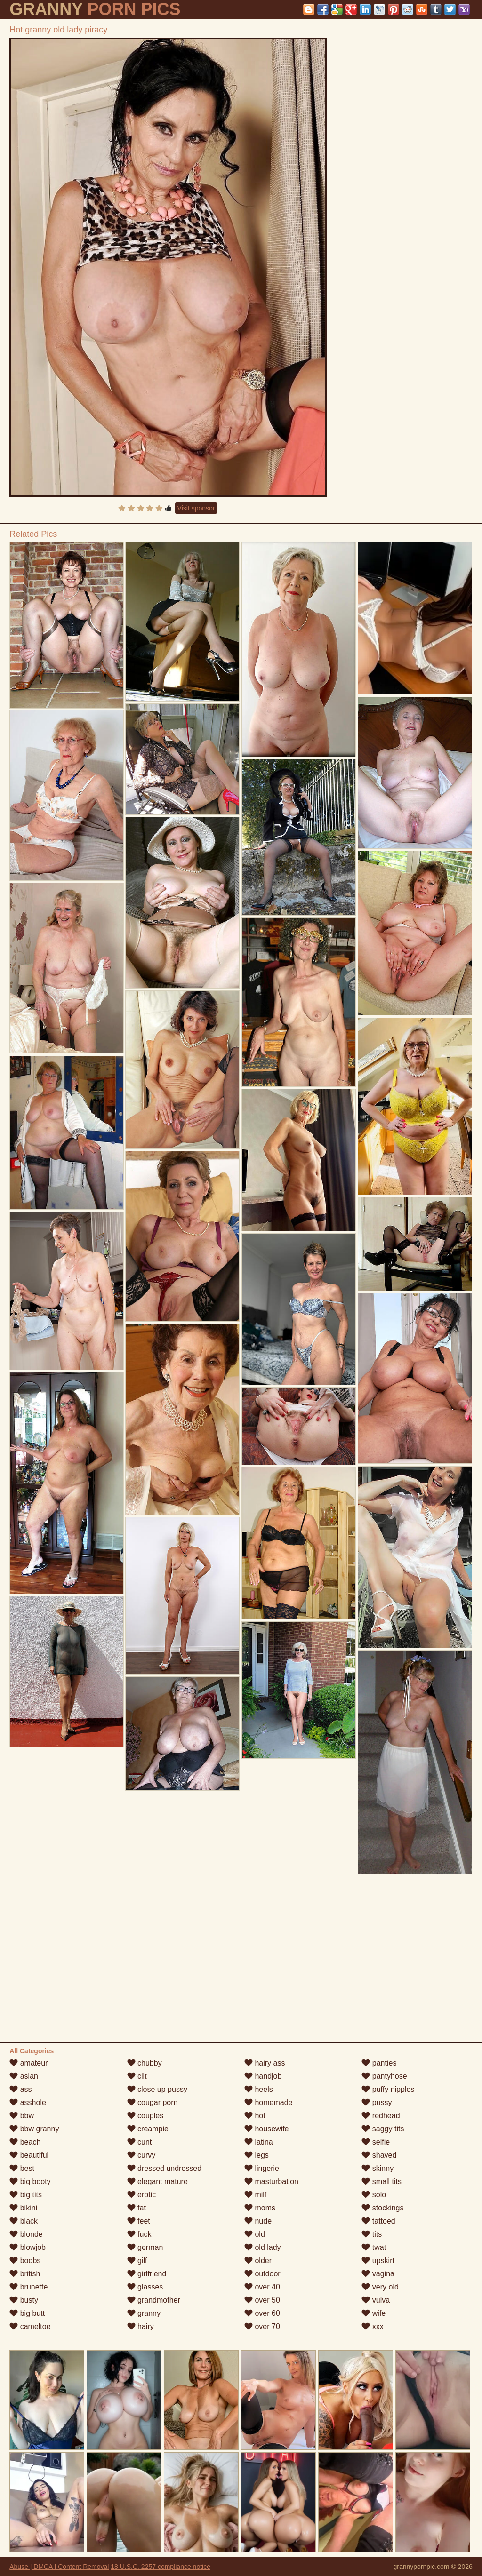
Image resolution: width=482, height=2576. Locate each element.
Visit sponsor (196, 508)
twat (374, 2247)
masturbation (271, 2181)
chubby (144, 2063)
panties (379, 2063)
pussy (377, 2102)
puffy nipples (388, 2089)
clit (137, 2076)
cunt (139, 2142)
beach (24, 2142)
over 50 (262, 2300)
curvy (141, 2155)
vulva (376, 2300)
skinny (378, 2168)
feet (138, 2221)
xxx (372, 2326)
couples (145, 2116)
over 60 (262, 2313)
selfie (376, 2142)
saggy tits (383, 2129)
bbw (21, 2116)
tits (372, 2234)
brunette (28, 2287)
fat (136, 2208)
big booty (29, 2181)
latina (258, 2142)
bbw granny (34, 2129)
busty (23, 2300)
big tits (25, 2195)
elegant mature (157, 2181)
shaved (379, 2155)
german (145, 2247)
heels (258, 2089)
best (21, 2168)
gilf (137, 2261)
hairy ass (264, 2063)
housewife (266, 2129)
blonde (26, 2234)
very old (380, 2287)
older (258, 2261)
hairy (140, 2326)
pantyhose (384, 2076)
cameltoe (29, 2326)
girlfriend (147, 2274)
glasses (145, 2287)
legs (256, 2155)
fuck (139, 2234)
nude (258, 2221)
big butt (27, 2313)
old (254, 2234)
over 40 (262, 2287)
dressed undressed (164, 2168)
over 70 (262, 2326)
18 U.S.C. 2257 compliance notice (160, 2566)
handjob (262, 2076)
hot (254, 2116)
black (23, 2221)
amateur (28, 2063)
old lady (262, 2247)
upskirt (378, 2261)
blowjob (27, 2247)
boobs (24, 2261)
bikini (23, 2208)
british (24, 2274)
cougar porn (152, 2102)
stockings (382, 2208)
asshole (27, 2102)
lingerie (261, 2168)
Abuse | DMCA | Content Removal (59, 2566)
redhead (381, 2116)
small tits (382, 2181)
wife (374, 2313)
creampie (148, 2129)
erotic (141, 2195)
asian (23, 2076)
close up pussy (157, 2089)
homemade (268, 2102)
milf (255, 2195)
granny (144, 2313)
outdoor (262, 2274)
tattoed (378, 2221)
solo (374, 2195)
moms (259, 2208)
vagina (378, 2274)
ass (20, 2089)
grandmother (153, 2300)
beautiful (28, 2155)
